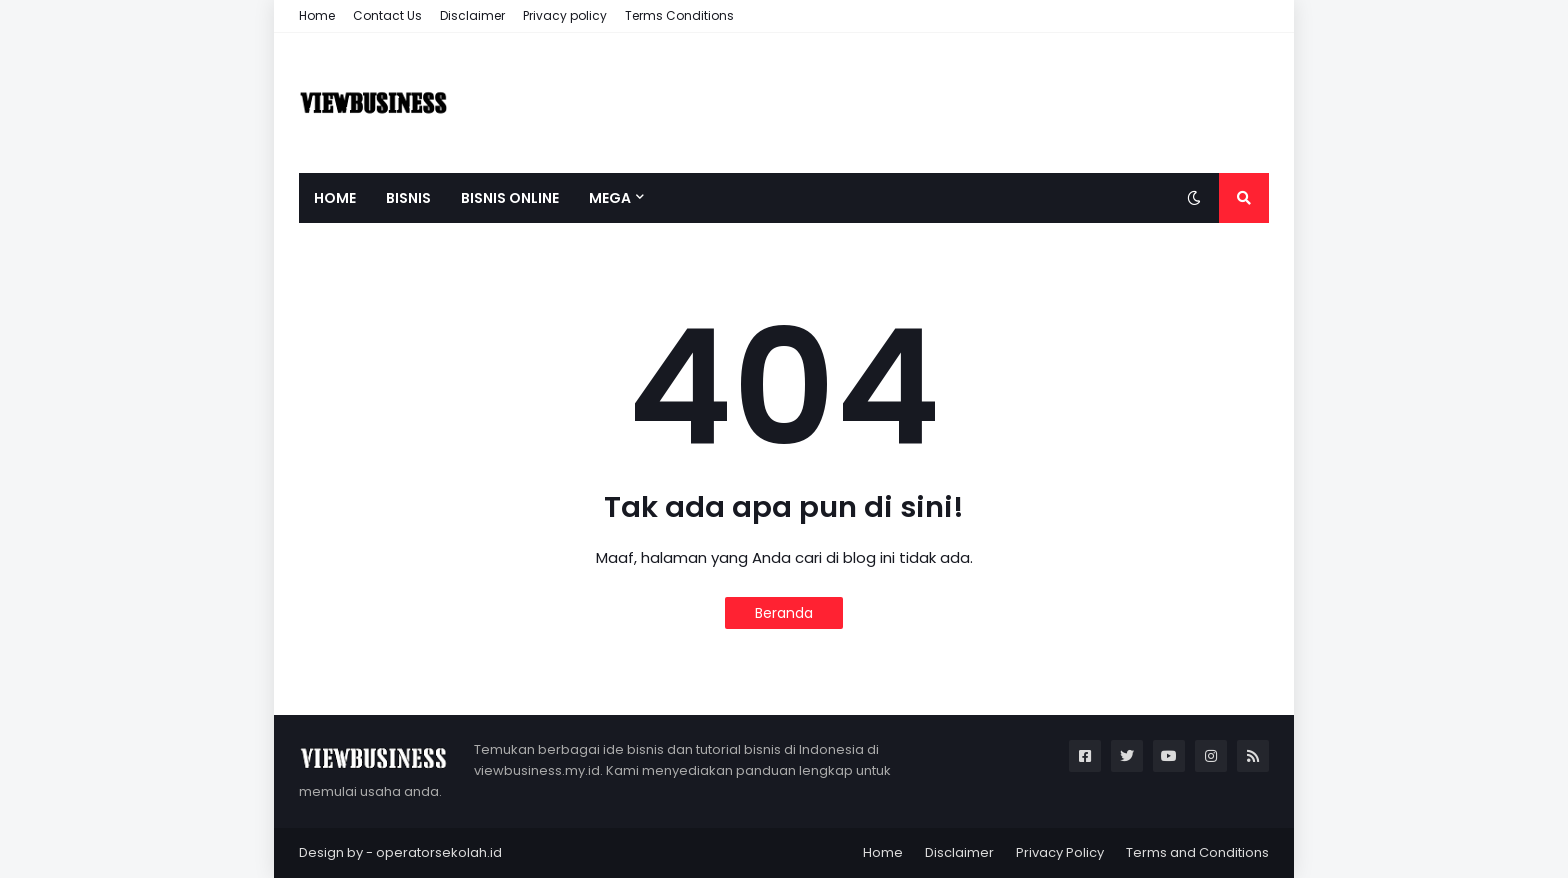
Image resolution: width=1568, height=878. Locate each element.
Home (317, 15)
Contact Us (387, 15)
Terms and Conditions (1197, 852)
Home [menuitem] (335, 198)
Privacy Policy (1060, 852)
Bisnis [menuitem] (408, 198)
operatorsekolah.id (439, 852)
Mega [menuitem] (610, 198)
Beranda (784, 613)
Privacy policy (565, 15)
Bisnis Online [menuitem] (510, 198)
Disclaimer (472, 15)
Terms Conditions (679, 15)
